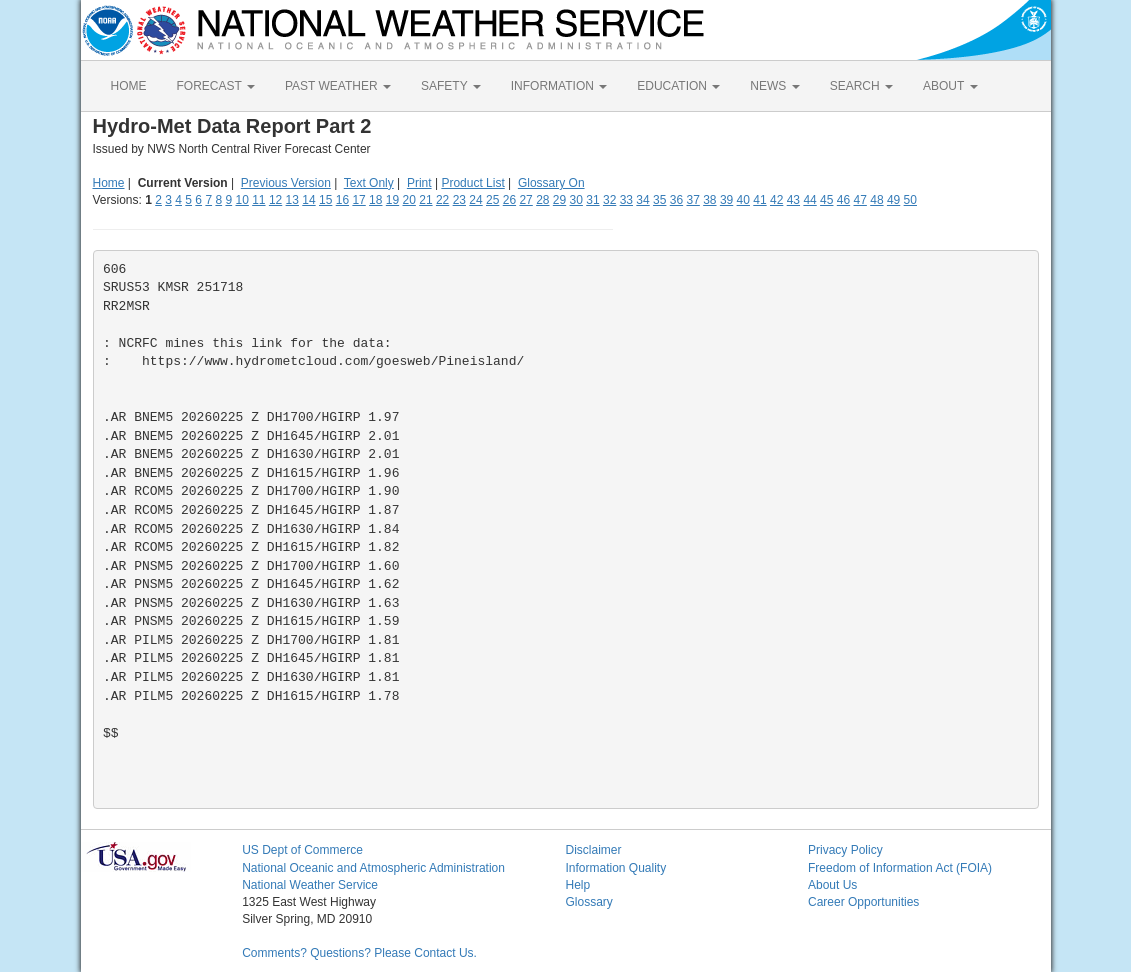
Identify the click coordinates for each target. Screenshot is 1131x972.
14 (308, 200)
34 (642, 200)
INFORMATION (559, 86)
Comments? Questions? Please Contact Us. (359, 953)
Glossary (588, 902)
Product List (472, 183)
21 (425, 200)
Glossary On (551, 183)
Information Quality (615, 868)
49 (893, 200)
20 (409, 200)
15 (325, 200)
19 (392, 200)
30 (576, 200)
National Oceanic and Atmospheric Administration (373, 868)
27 (525, 200)
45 (826, 200)
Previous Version (286, 183)
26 (509, 200)
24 (475, 200)
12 (275, 200)
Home (109, 183)
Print (419, 183)
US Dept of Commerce (302, 850)
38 (709, 200)
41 (759, 200)
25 (492, 200)
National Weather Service (310, 885)
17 (358, 200)
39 (726, 200)
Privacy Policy (845, 850)
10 (241, 200)
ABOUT (950, 86)
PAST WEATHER (338, 86)
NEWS (774, 86)
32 (609, 200)
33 (626, 200)
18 (375, 200)
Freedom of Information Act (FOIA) (900, 868)
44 (809, 200)
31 (592, 200)
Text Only (369, 183)
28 (542, 200)
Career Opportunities (863, 902)
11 (258, 200)
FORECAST (216, 86)
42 (776, 200)
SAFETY (451, 86)
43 (793, 200)
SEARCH (861, 86)
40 (743, 200)
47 (860, 200)
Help (577, 885)
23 (459, 200)
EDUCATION (678, 86)
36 (676, 200)
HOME (129, 86)
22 (442, 200)
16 (342, 200)
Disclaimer (593, 850)
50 (910, 200)
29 (559, 200)
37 (692, 200)
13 (292, 200)
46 (843, 200)
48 (876, 200)
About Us (832, 885)
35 (659, 200)
